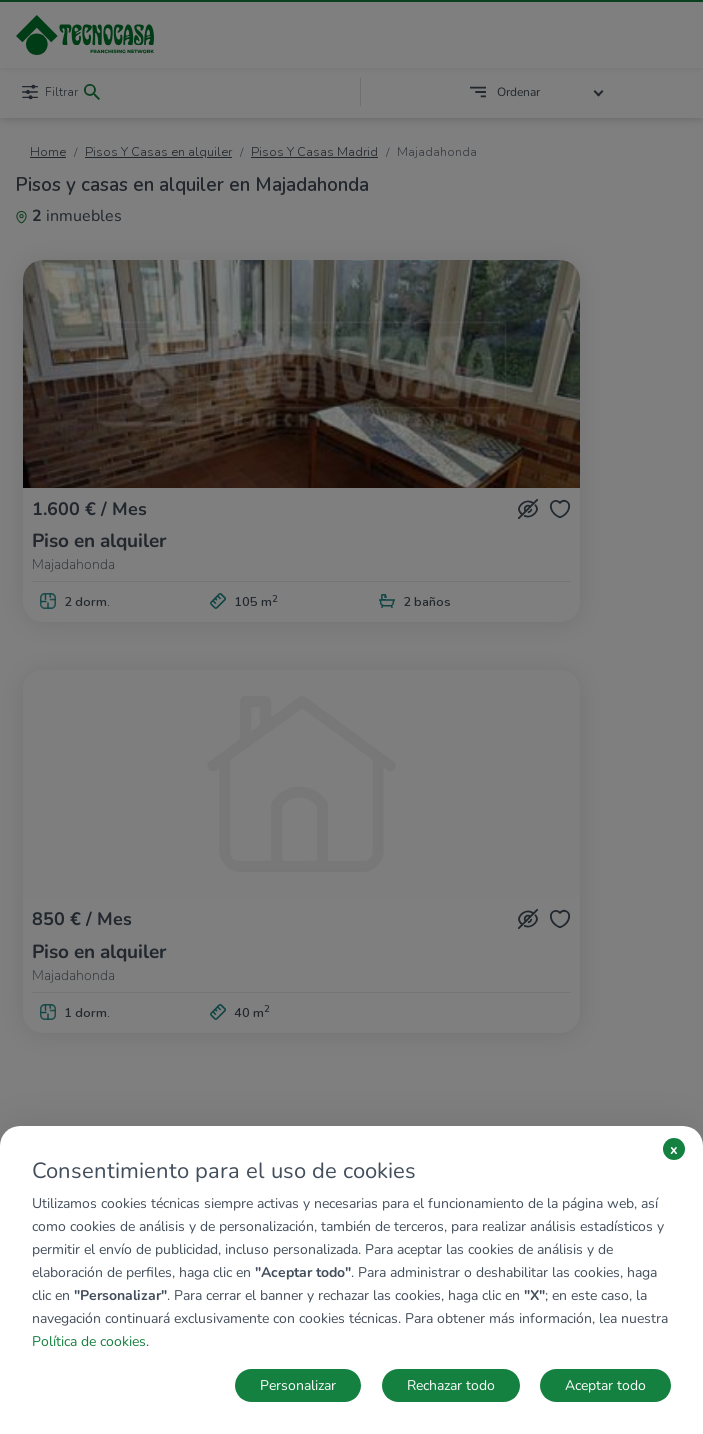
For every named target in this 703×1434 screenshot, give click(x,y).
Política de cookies (89, 1341)
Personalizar (298, 1385)
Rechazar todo (451, 1385)
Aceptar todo (605, 1385)
